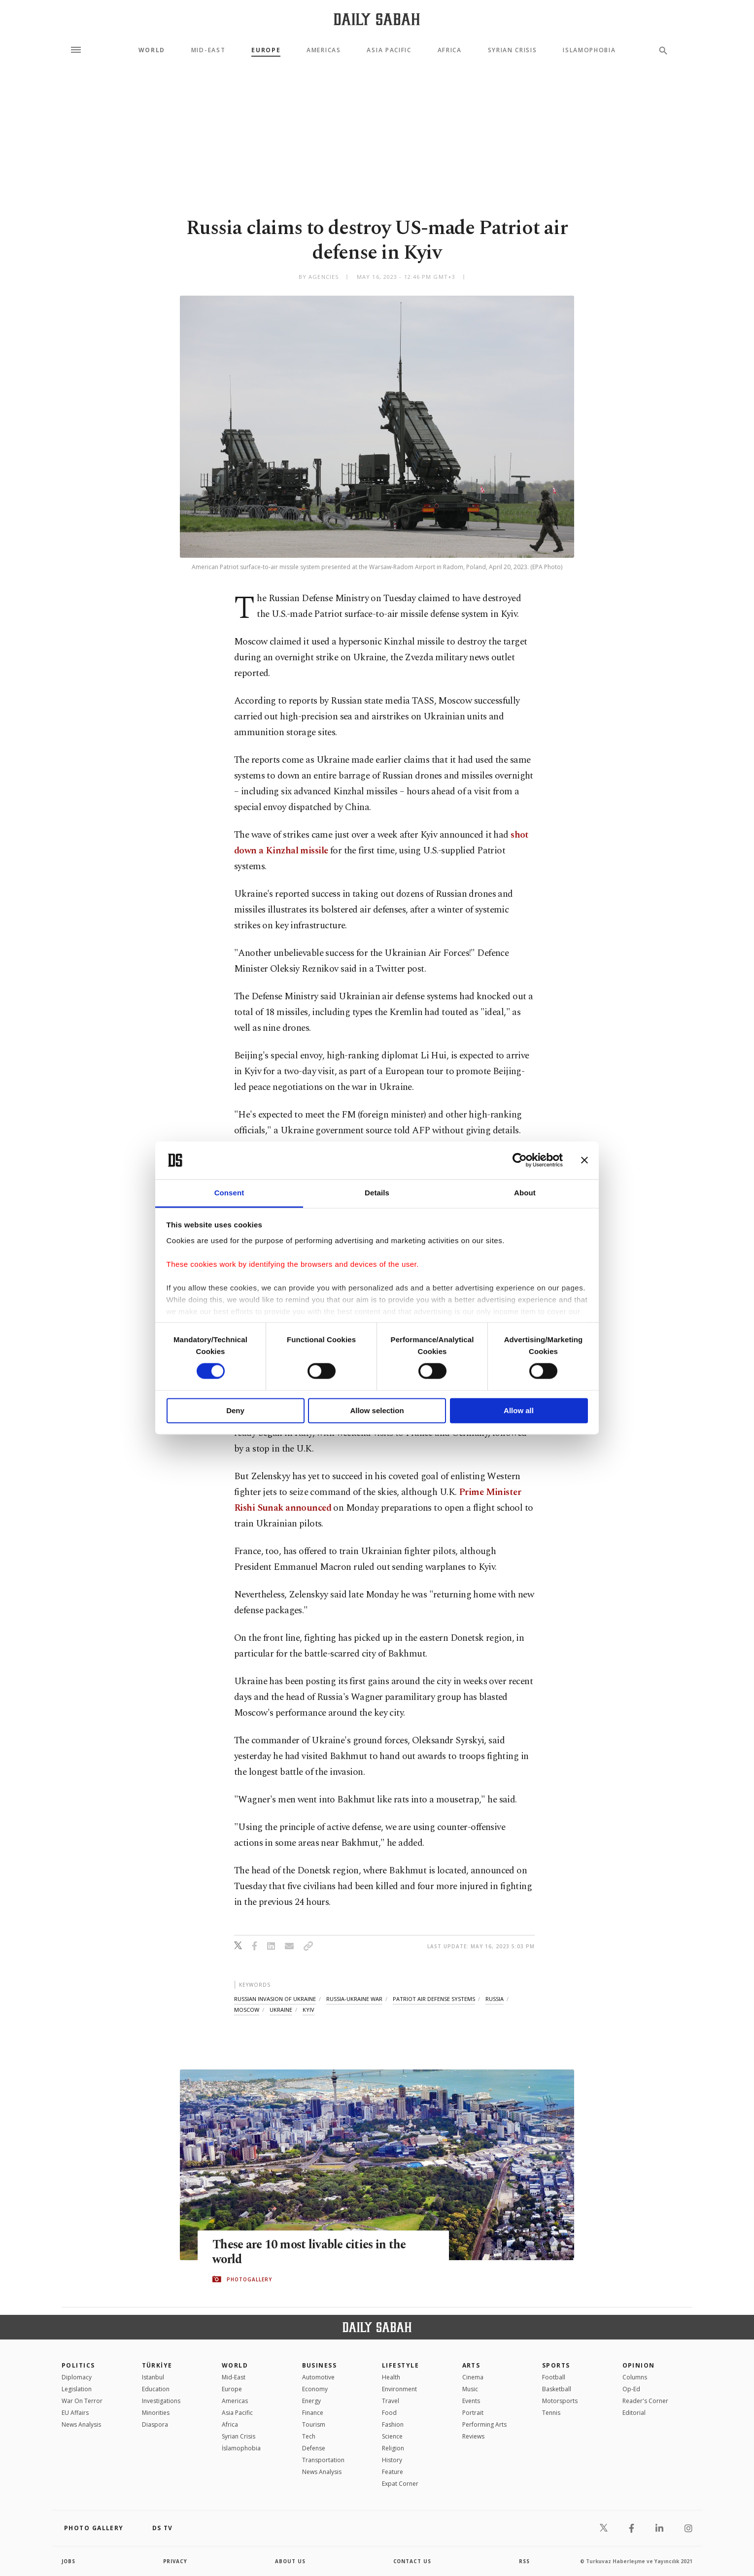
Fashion (393, 2424)
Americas (324, 50)
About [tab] (525, 1192)
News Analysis (81, 2424)
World (151, 50)
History (392, 2460)
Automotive (318, 2377)
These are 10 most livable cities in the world (311, 2252)
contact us (412, 2561)
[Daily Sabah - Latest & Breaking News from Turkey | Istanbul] (377, 19)
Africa (450, 50)
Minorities (156, 2412)
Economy (315, 2389)
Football (553, 2377)
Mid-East (208, 50)
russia (494, 1998)
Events (471, 2401)
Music (470, 2389)
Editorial (634, 2412)
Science (392, 2436)
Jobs (69, 2561)
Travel (390, 2401)
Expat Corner (400, 2483)
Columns (634, 2377)
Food (389, 2412)
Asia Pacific (389, 50)
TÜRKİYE (157, 2365)
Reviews (473, 2436)
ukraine (281, 2009)
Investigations (161, 2401)
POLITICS (78, 2365)
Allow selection (377, 1410)
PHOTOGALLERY (249, 2279)
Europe (265, 50)
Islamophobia (589, 50)
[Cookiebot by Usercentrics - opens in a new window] (520, 1160)
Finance (312, 2412)
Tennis (551, 2412)
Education (156, 2389)
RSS (524, 2561)
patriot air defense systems (434, 1998)
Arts (471, 2365)
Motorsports (560, 2401)
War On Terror (82, 2401)
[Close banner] (584, 1160)
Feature (392, 2472)
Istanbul (153, 2377)
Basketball (556, 2389)
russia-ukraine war (354, 1998)
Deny (235, 1410)
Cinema (472, 2377)
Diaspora (155, 2424)
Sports (556, 2365)
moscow (246, 2009)
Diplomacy (77, 2377)
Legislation (77, 2389)
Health (391, 2377)
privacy (175, 2561)
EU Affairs (75, 2412)
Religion (393, 2448)
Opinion (638, 2365)
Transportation (323, 2460)
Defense (313, 2448)
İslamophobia (241, 2448)
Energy (311, 2401)
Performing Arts (484, 2424)
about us (290, 2561)
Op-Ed (631, 2389)
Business (319, 2365)
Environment (399, 2389)
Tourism (313, 2424)
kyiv (308, 2009)
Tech (308, 2436)
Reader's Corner (645, 2401)
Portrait (472, 2412)
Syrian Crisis (512, 50)
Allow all (519, 1410)
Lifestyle (400, 2365)
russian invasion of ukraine (275, 1998)
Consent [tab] (229, 1192)
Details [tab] (377, 1192)
